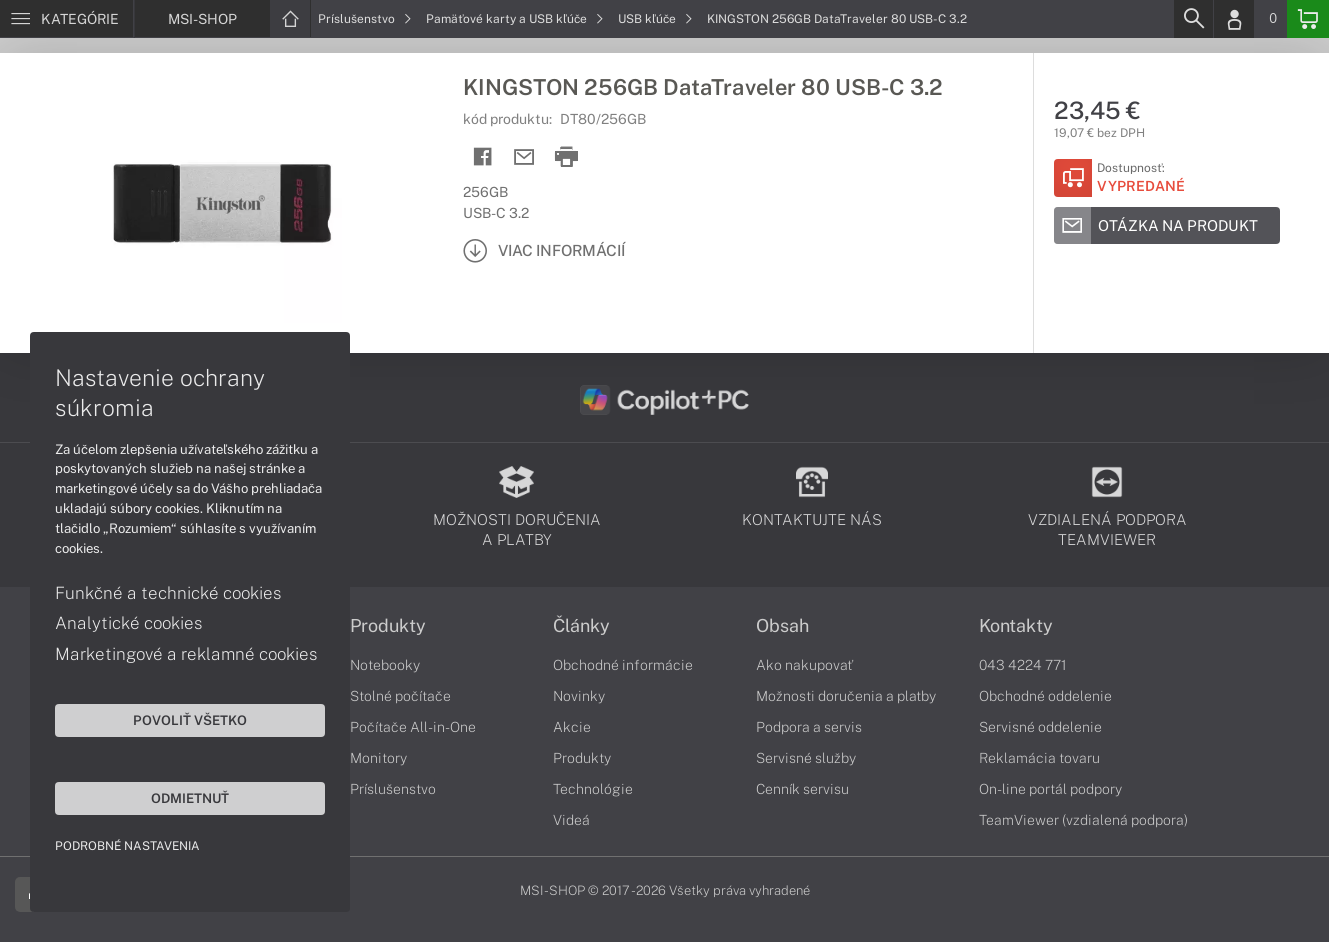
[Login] (1234, 19)
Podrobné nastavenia (127, 846)
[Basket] (1308, 19)
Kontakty (1016, 626)
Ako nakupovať (804, 665)
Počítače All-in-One (413, 727)
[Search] (1193, 19)
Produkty (388, 626)
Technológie (593, 789)
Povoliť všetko (190, 720)
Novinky (579, 696)
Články (581, 626)
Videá (571, 820)
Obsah (782, 626)
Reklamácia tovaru (1039, 758)
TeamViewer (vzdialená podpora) (1083, 820)
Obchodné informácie (623, 665)
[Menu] (66, 19)
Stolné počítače (400, 696)
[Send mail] (524, 157)
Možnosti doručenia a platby (846, 696)
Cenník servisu (802, 789)
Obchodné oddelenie (1045, 696)
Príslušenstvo (365, 19)
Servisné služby (806, 758)
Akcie (572, 727)
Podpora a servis (809, 727)
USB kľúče (655, 19)
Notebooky (385, 665)
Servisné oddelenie (1040, 727)
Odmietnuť (190, 798)
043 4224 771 (1023, 665)
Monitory (378, 758)
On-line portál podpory (1050, 789)
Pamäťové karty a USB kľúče (515, 19)
